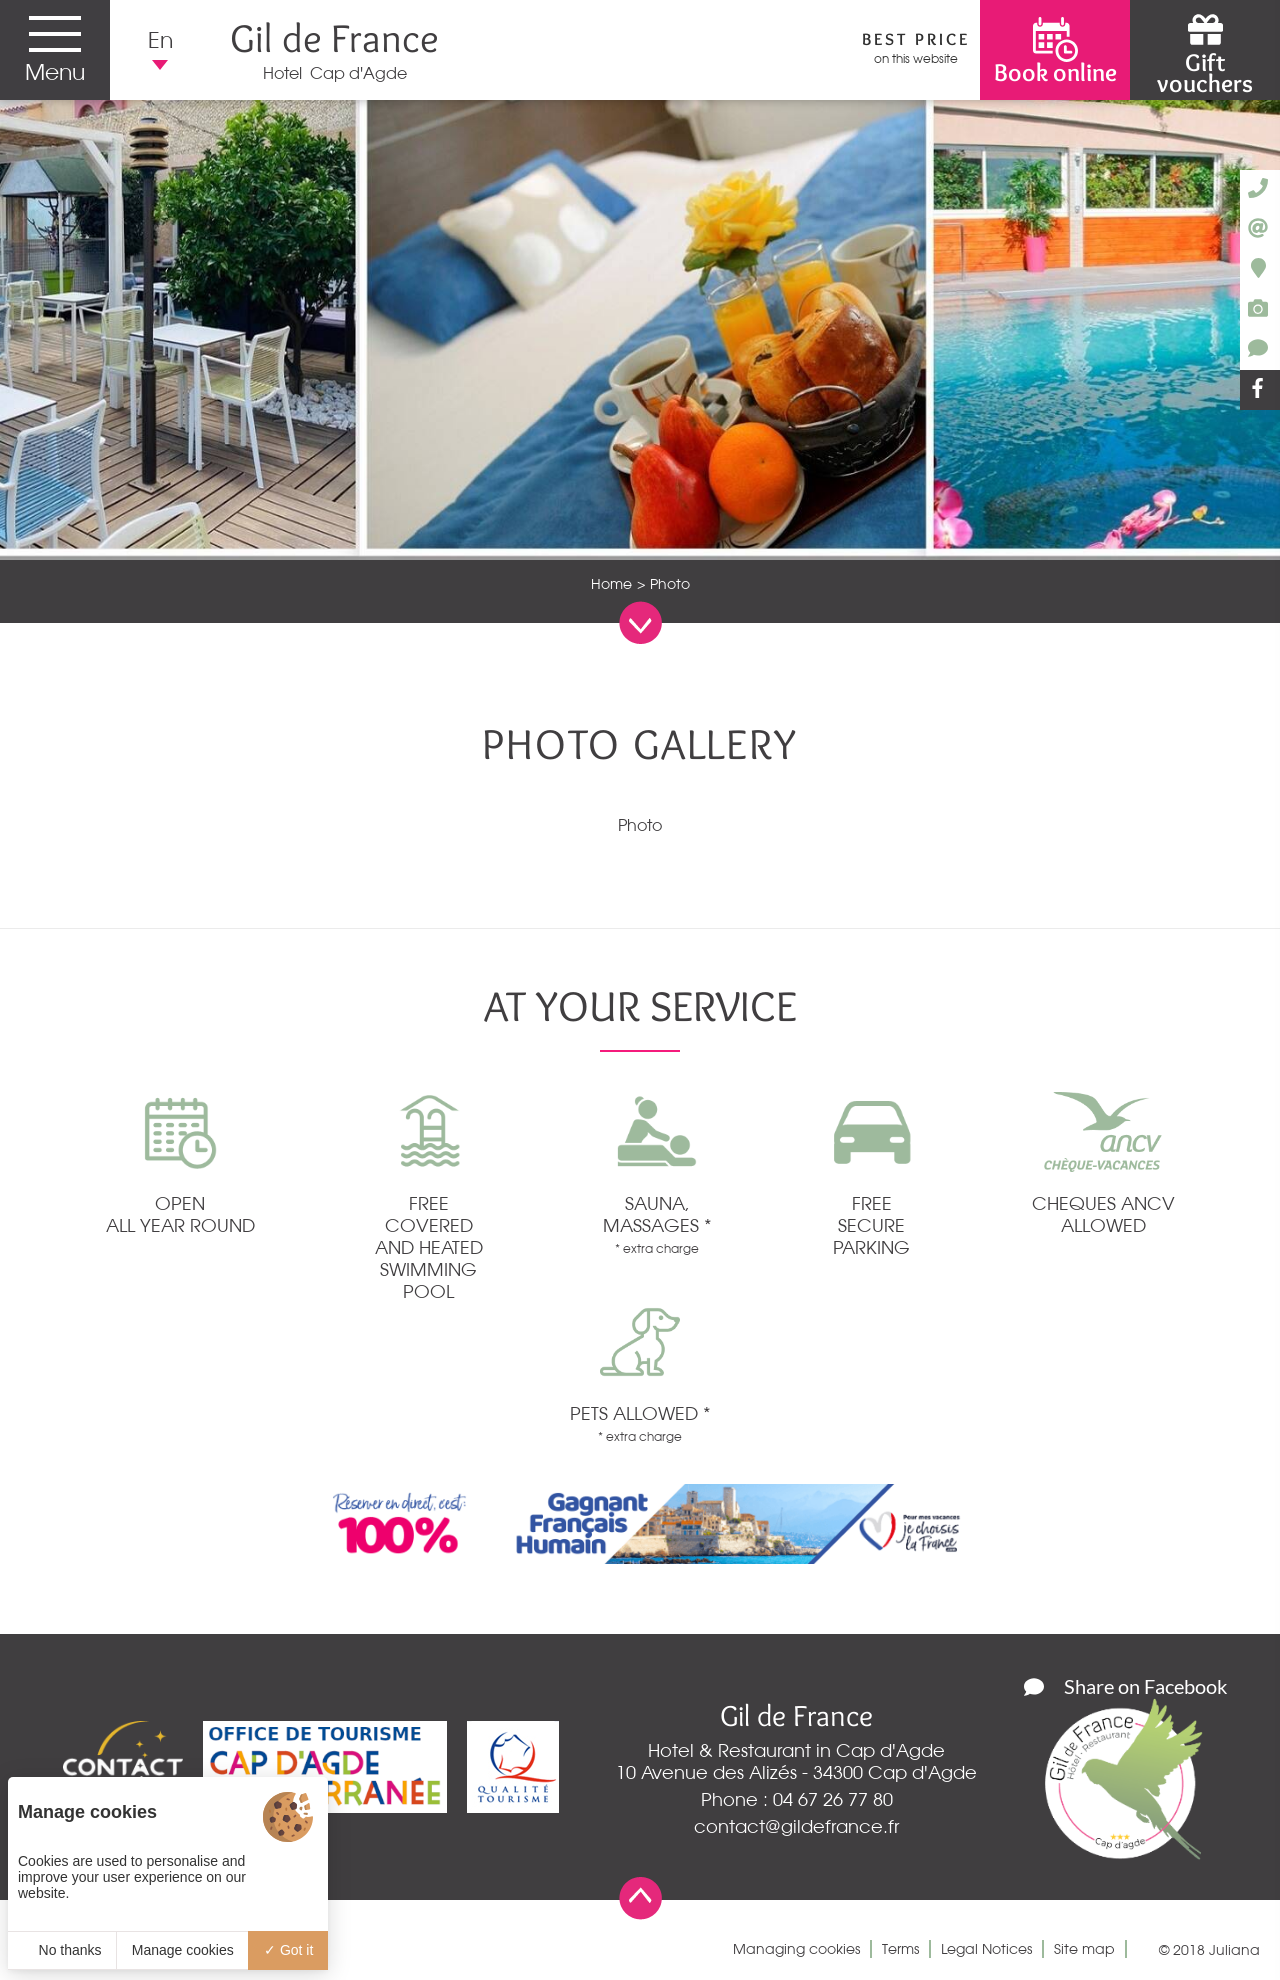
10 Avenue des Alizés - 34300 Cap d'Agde (796, 1772)
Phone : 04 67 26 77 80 (797, 1799)
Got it (288, 1950)
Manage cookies (183, 1950)
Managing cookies (796, 1949)
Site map (1084, 1949)
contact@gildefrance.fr (796, 1826)
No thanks (62, 1950)
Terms (900, 1949)
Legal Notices (986, 1949)
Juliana (1234, 1950)
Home (611, 584)
